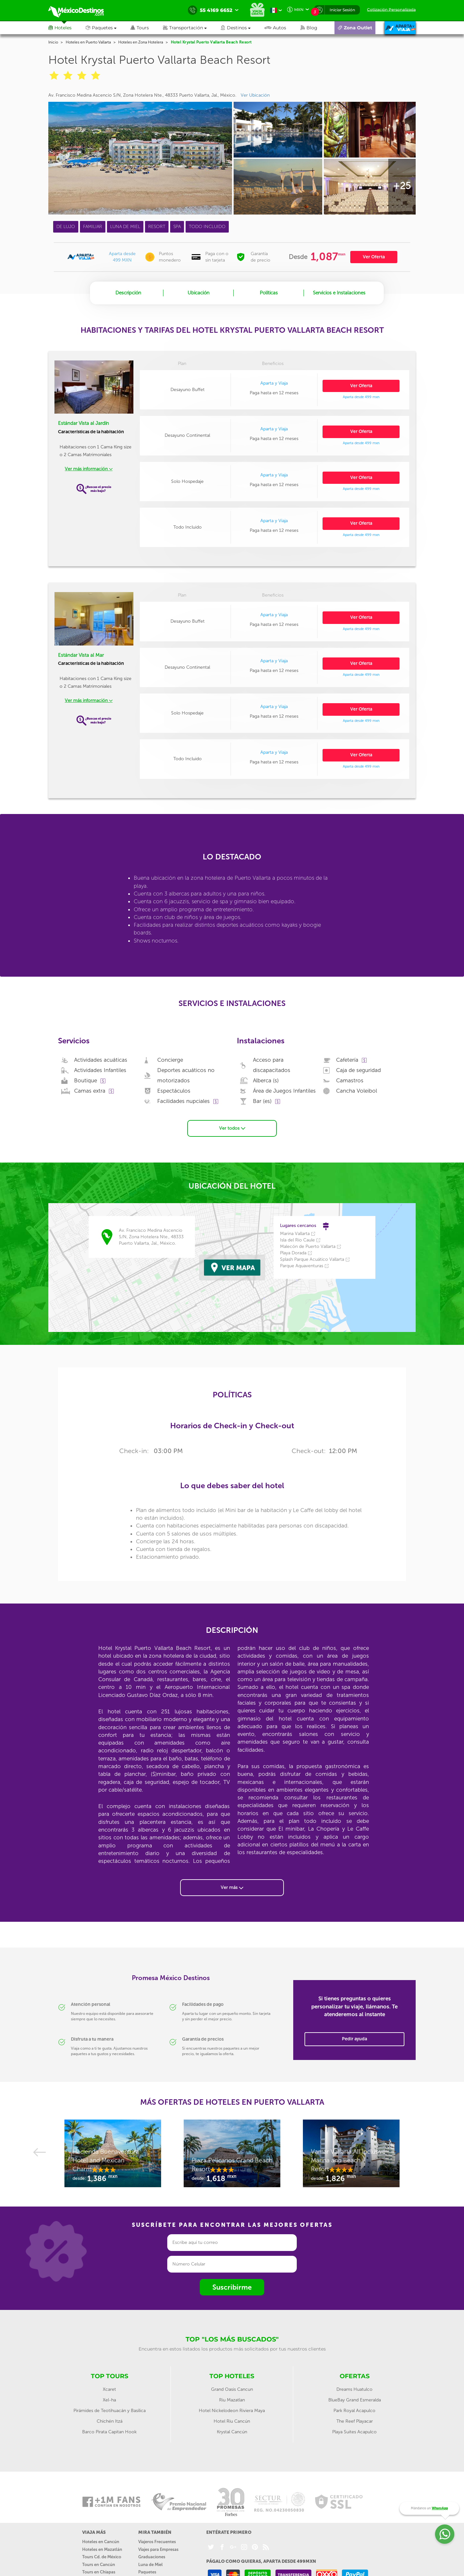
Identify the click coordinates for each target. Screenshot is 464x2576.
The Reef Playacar (354, 2418)
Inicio (53, 42)
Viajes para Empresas (158, 2546)
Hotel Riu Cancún (232, 2418)
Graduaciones (151, 2554)
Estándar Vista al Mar (81, 655)
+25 (402, 186)
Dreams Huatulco (354, 2386)
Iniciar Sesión (342, 9)
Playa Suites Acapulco (354, 2429)
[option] (112, 2153)
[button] (192, 27)
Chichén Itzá (109, 2418)
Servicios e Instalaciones (339, 293)
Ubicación (198, 293)
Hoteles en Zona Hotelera (140, 42)
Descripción (128, 293)
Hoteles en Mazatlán (102, 2546)
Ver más (232, 1884)
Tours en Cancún (98, 2561)
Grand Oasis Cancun (232, 2386)
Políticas (269, 293)
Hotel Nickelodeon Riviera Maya (232, 2407)
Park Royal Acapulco (354, 2407)
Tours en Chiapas (98, 2569)
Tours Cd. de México (101, 2554)
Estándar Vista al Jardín (83, 423)
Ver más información (88, 469)
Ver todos (232, 1125)
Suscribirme (232, 2284)
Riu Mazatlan (232, 2397)
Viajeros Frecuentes (157, 2538)
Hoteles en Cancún (100, 2538)
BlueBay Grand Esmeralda (354, 2397)
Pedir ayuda (354, 2035)
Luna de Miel (150, 2561)
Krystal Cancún (232, 2429)
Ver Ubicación (255, 95)
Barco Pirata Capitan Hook (109, 2429)
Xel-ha (109, 2397)
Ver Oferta (374, 257)
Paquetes (147, 2569)
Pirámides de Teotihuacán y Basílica (109, 2407)
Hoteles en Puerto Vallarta (88, 42)
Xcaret (109, 2386)
